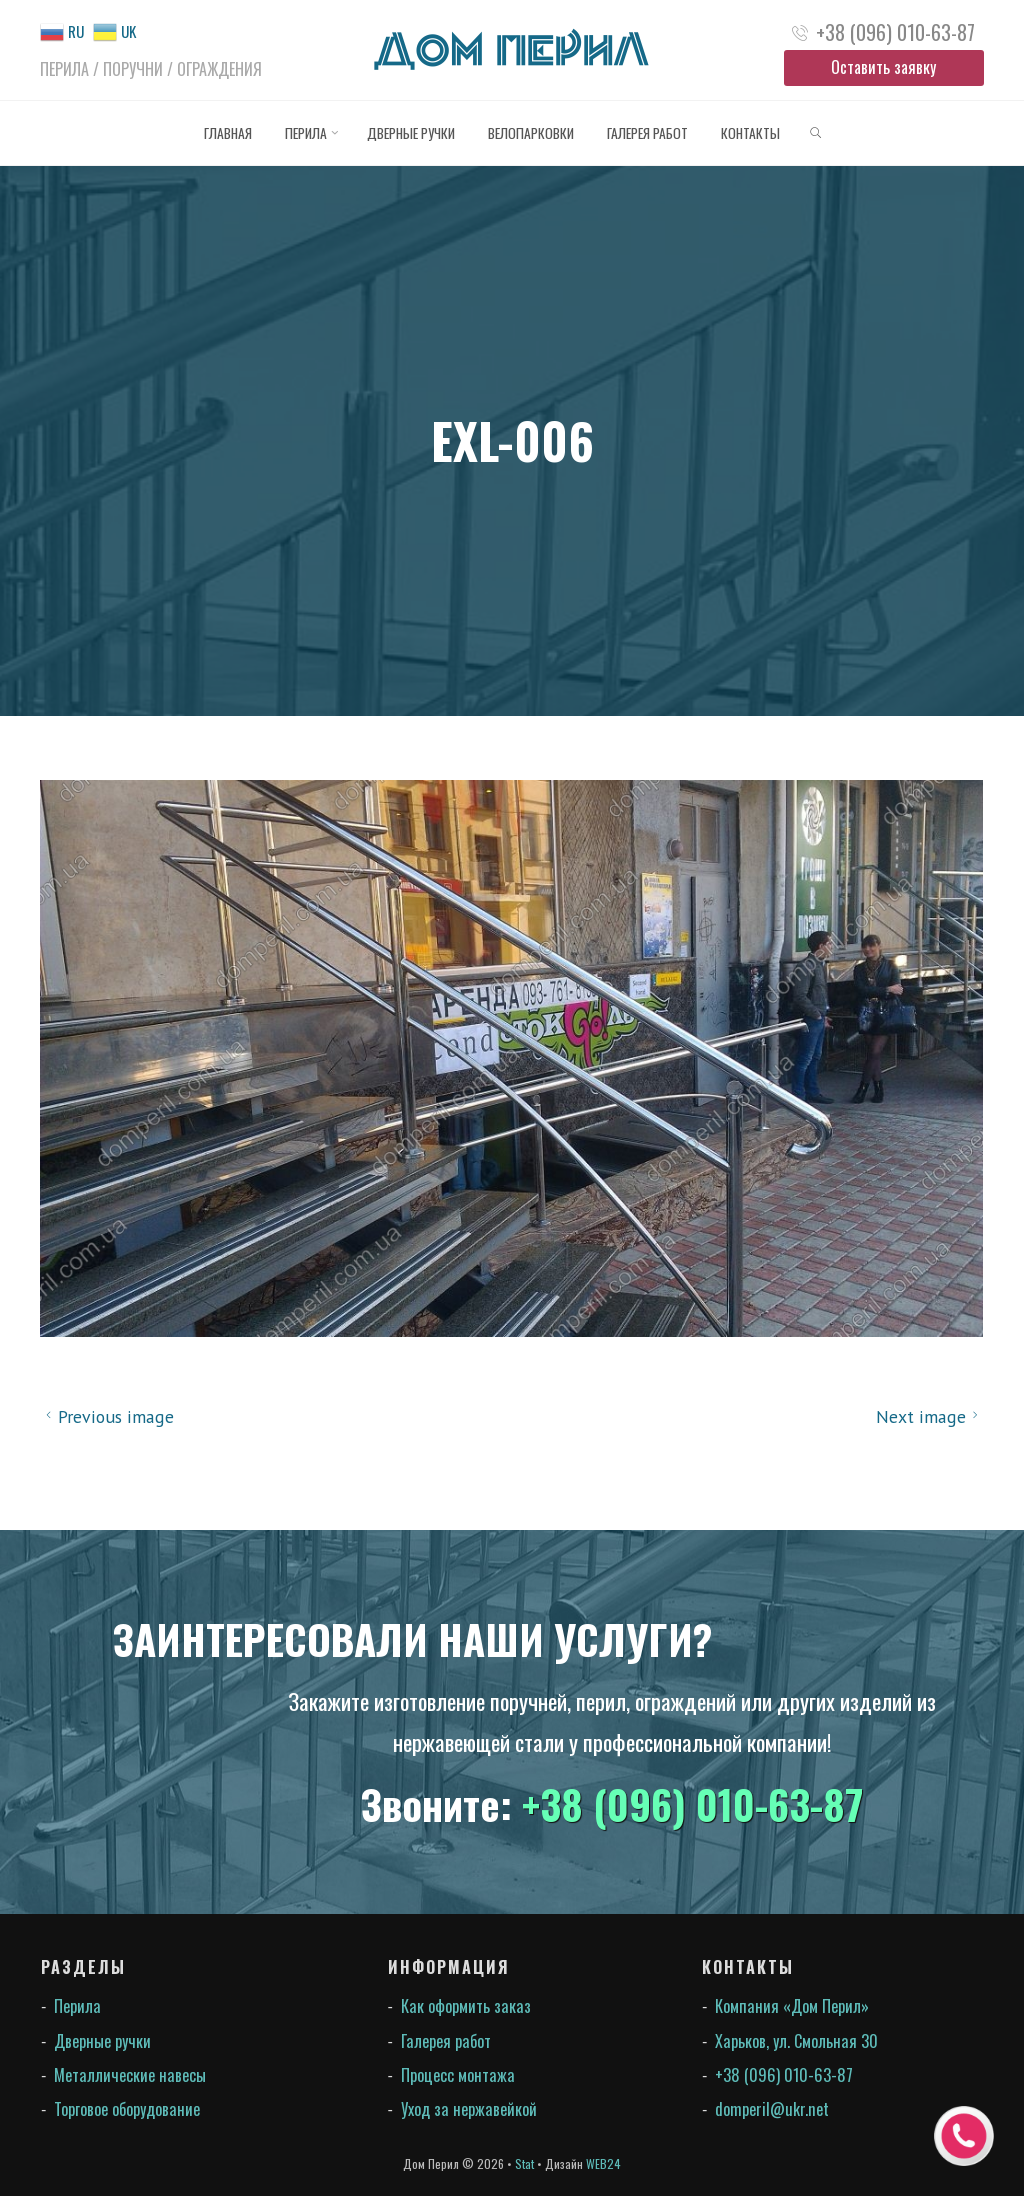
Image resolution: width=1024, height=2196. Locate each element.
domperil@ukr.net (772, 2109)
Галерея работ (446, 2041)
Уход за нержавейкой (469, 2109)
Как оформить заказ (466, 2006)
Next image (930, 1416)
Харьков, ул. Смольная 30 (796, 2041)
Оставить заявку (883, 67)
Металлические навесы (130, 2075)
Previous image (107, 1416)
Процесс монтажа (458, 2075)
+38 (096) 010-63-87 (895, 32)
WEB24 (603, 2163)
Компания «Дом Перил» (792, 2006)
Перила (77, 2006)
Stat (524, 2163)
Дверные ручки (102, 2041)
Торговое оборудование (127, 2109)
